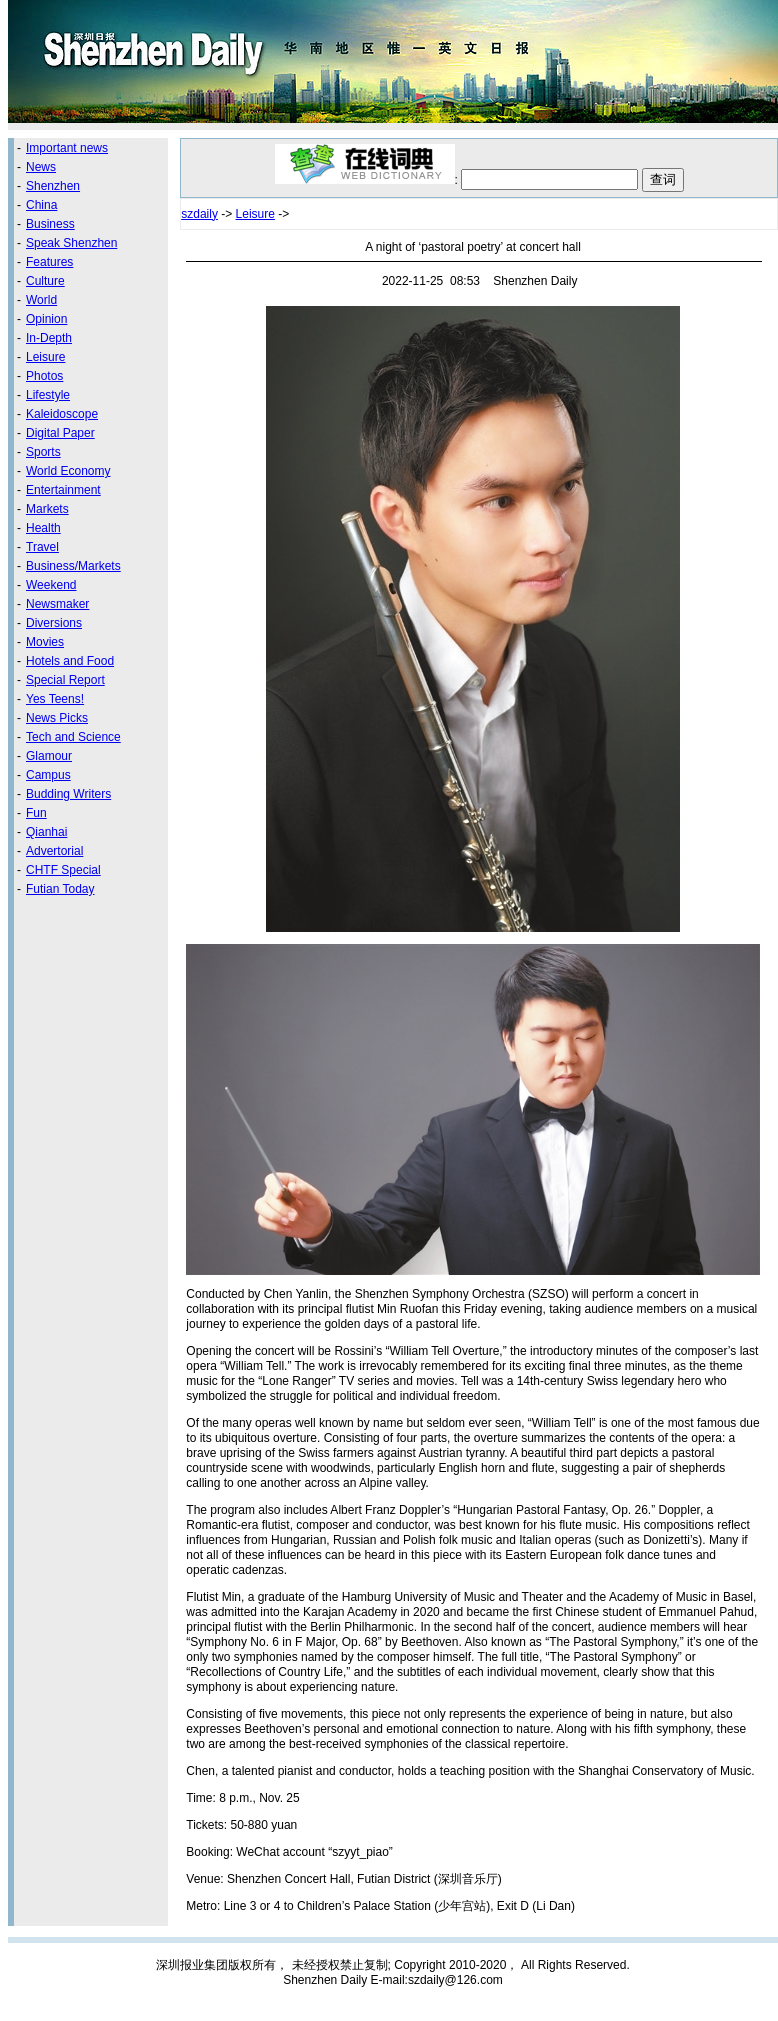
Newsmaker (57, 604)
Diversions (54, 623)
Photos (44, 376)
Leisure (45, 357)
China (41, 205)
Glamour (49, 756)
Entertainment (63, 490)
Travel (42, 547)
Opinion (46, 319)
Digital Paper (60, 433)
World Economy (68, 471)
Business (50, 224)
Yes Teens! (55, 699)
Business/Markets (73, 566)
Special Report (65, 680)
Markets (47, 509)
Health (43, 528)
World (41, 300)
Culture (45, 281)
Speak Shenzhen (71, 243)
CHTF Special (63, 870)
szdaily (199, 214)
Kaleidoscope (62, 414)
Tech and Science (73, 737)
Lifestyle (48, 395)
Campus (48, 775)
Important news (67, 148)
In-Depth (49, 338)
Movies (45, 642)
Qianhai (46, 832)
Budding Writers (68, 794)
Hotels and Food (70, 661)
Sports (43, 452)
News (41, 167)
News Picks (57, 718)
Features (49, 262)
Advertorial (54, 851)
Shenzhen (53, 186)
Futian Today (60, 889)
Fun (36, 813)
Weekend (51, 585)
